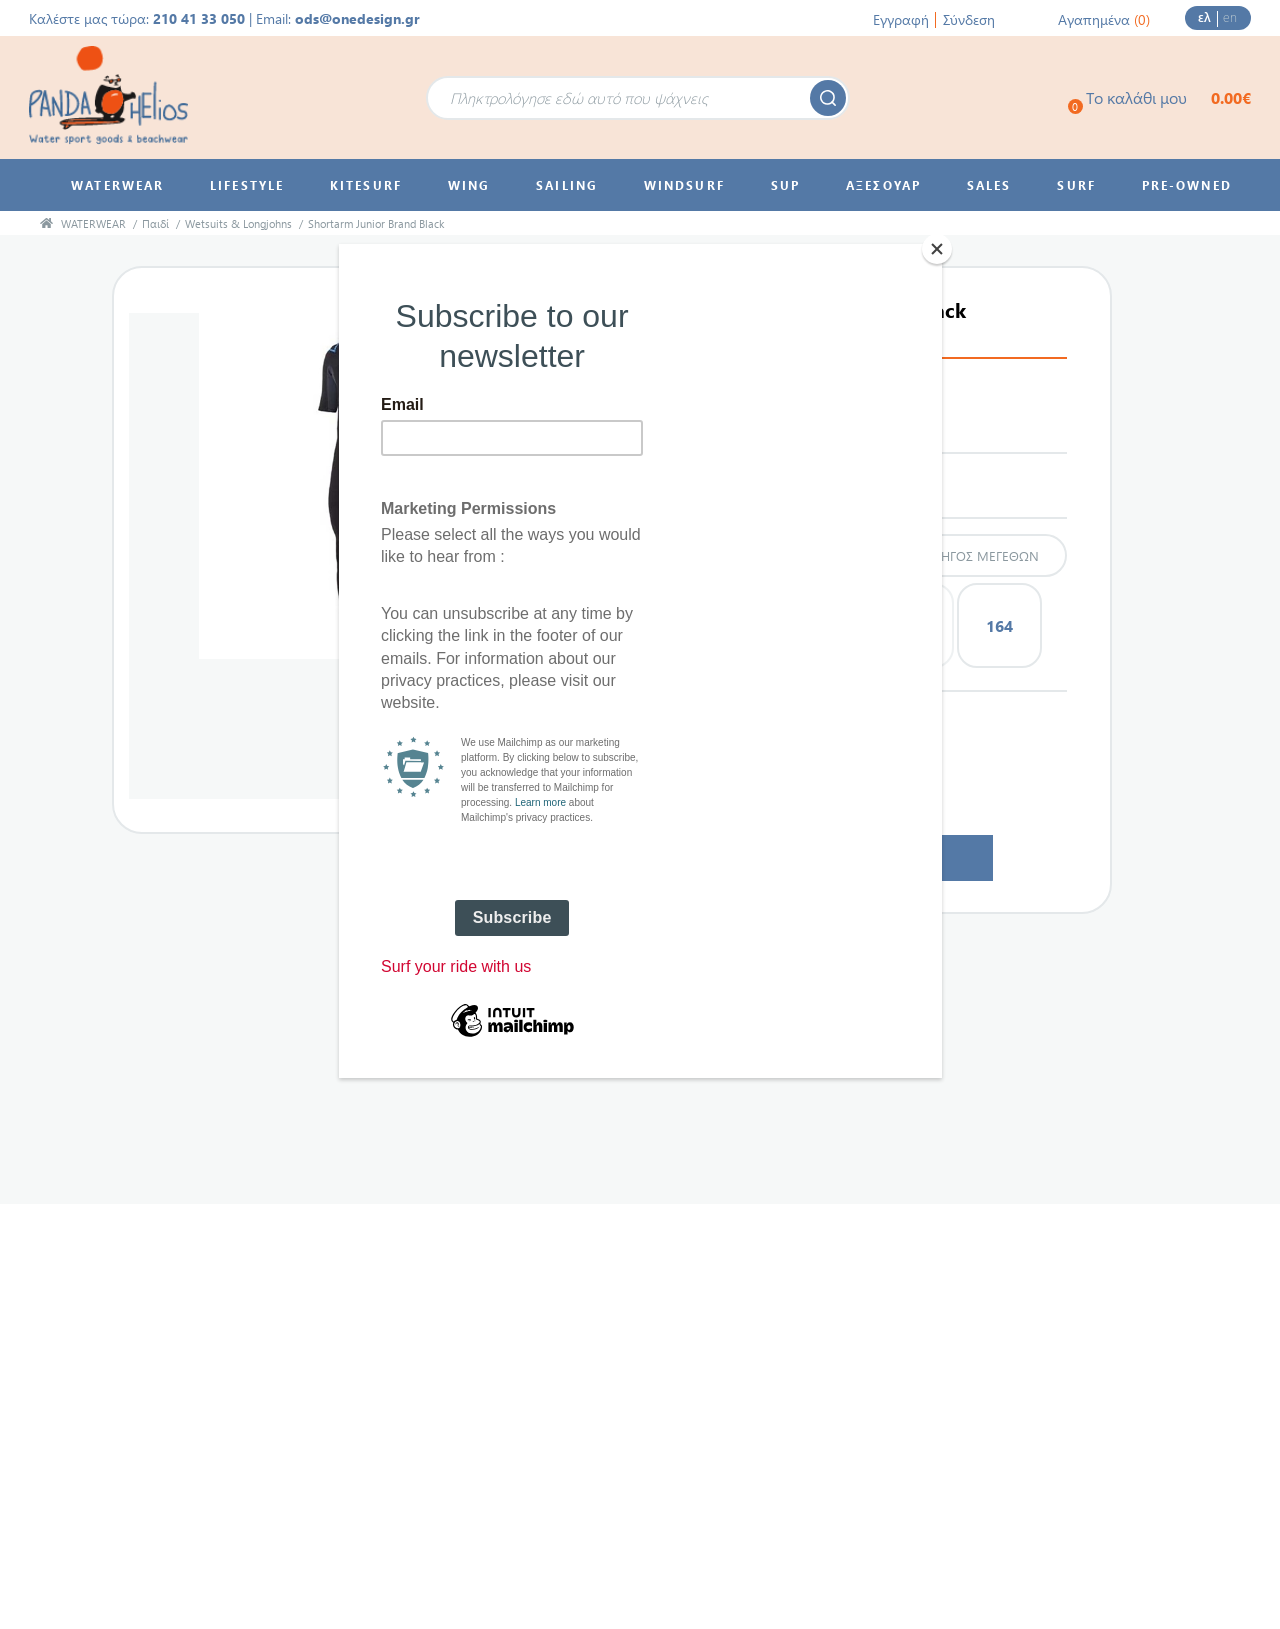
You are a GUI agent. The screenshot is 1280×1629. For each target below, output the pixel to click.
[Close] (937, 249)
